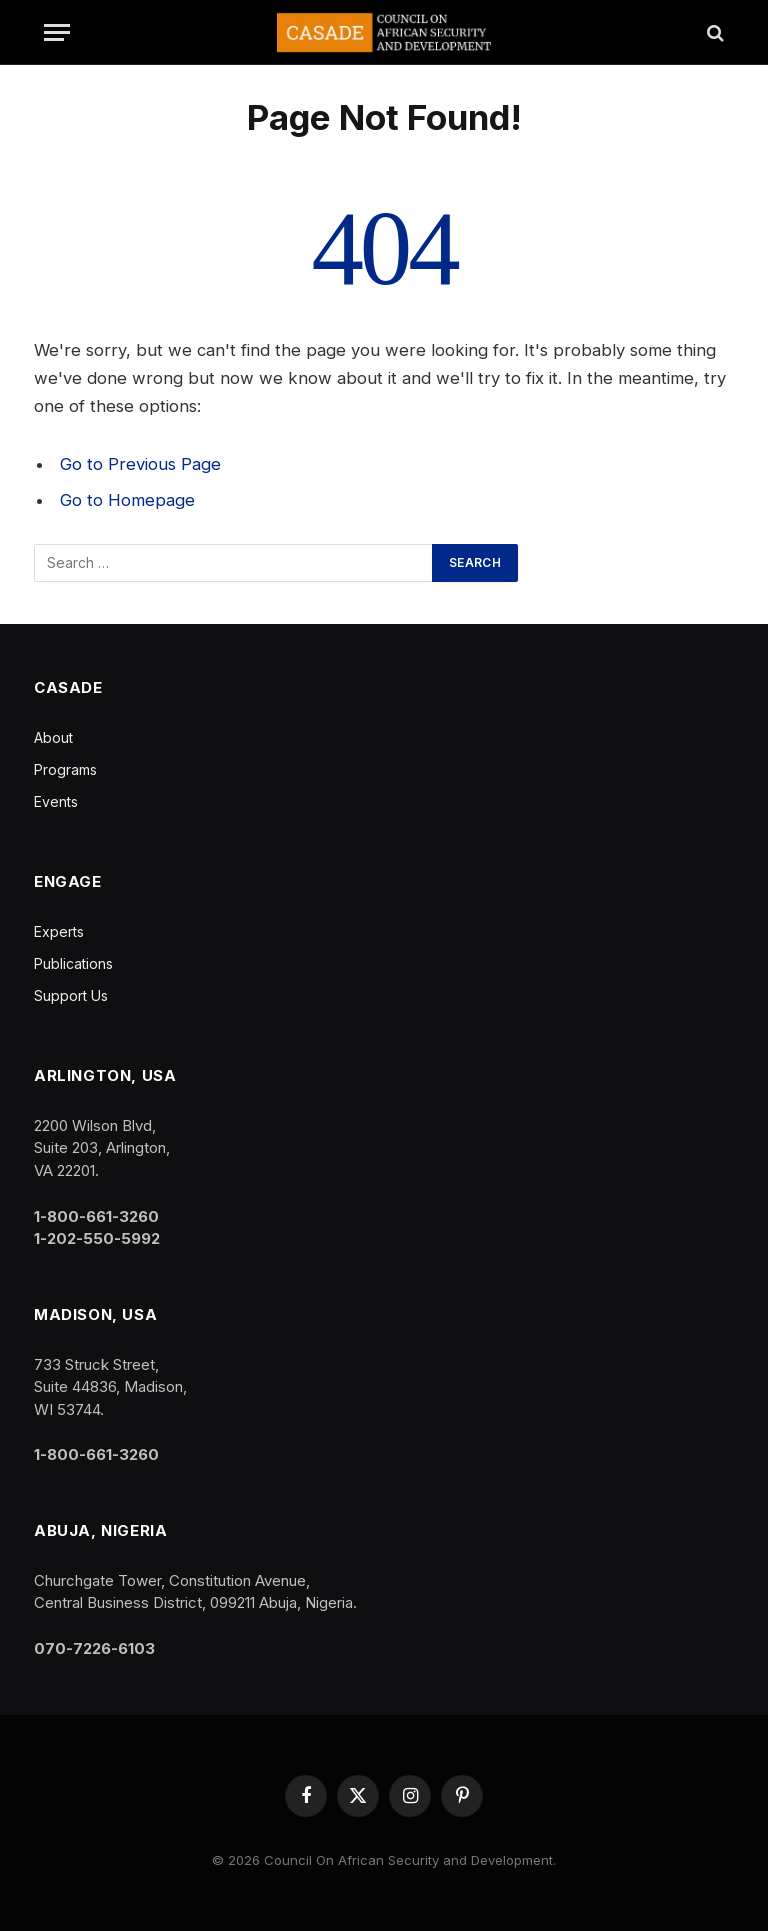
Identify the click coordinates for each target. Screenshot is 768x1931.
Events (56, 801)
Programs (65, 769)
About (53, 737)
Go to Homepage (127, 500)
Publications (73, 963)
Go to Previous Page (140, 464)
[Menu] (57, 32)
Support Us (71, 995)
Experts (59, 931)
